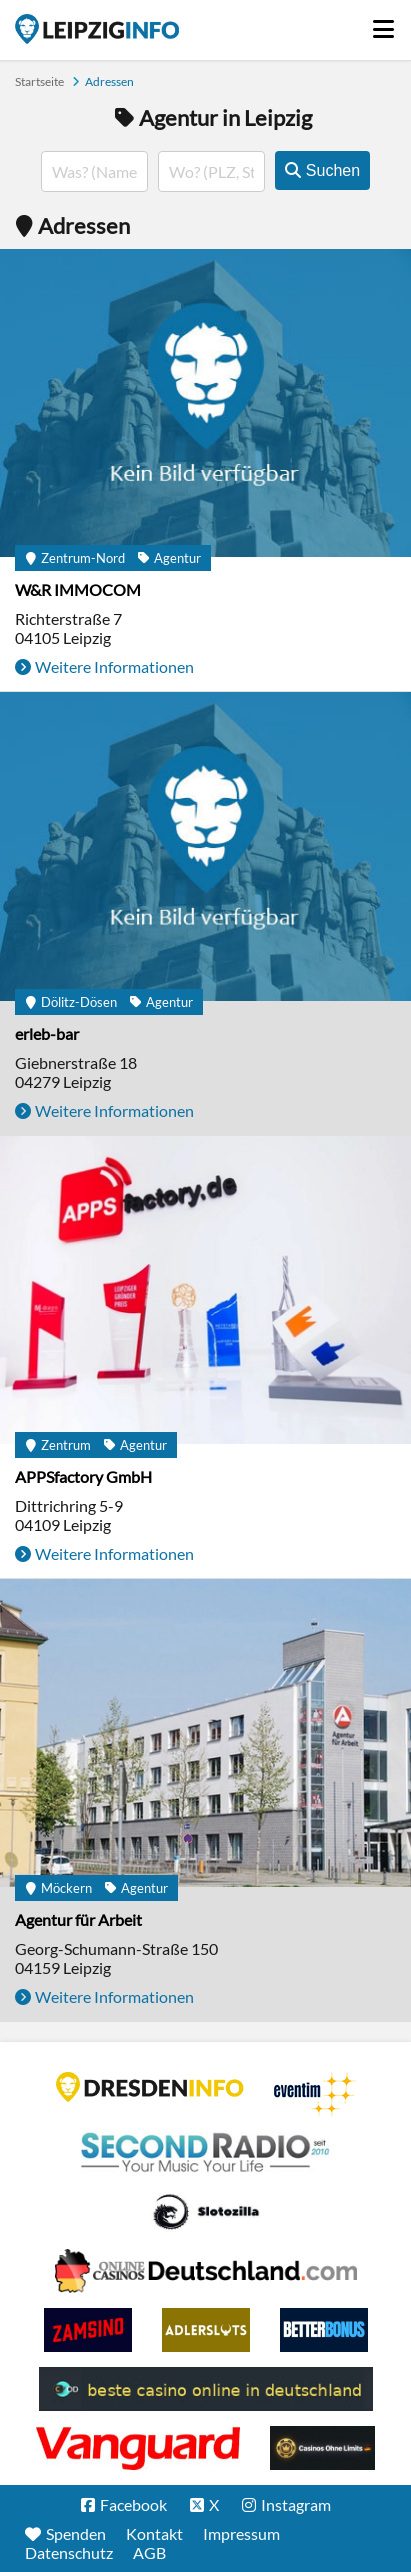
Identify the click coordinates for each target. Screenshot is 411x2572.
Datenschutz (69, 2552)
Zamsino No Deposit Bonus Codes (88, 2330)
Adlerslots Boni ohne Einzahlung (206, 2330)
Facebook (133, 2504)
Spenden (76, 2533)
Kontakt (154, 2533)
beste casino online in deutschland (206, 2389)
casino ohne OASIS (138, 2448)
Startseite (97, 29)
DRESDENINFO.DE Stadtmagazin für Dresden (150, 2087)
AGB (149, 2552)
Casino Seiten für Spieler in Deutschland (206, 2212)
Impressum (241, 2533)
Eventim (315, 2094)
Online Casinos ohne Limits (322, 2448)
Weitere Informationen (114, 666)
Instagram (296, 2504)
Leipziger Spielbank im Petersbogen (206, 2271)
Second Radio (206, 2153)
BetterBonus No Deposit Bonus (324, 2330)
